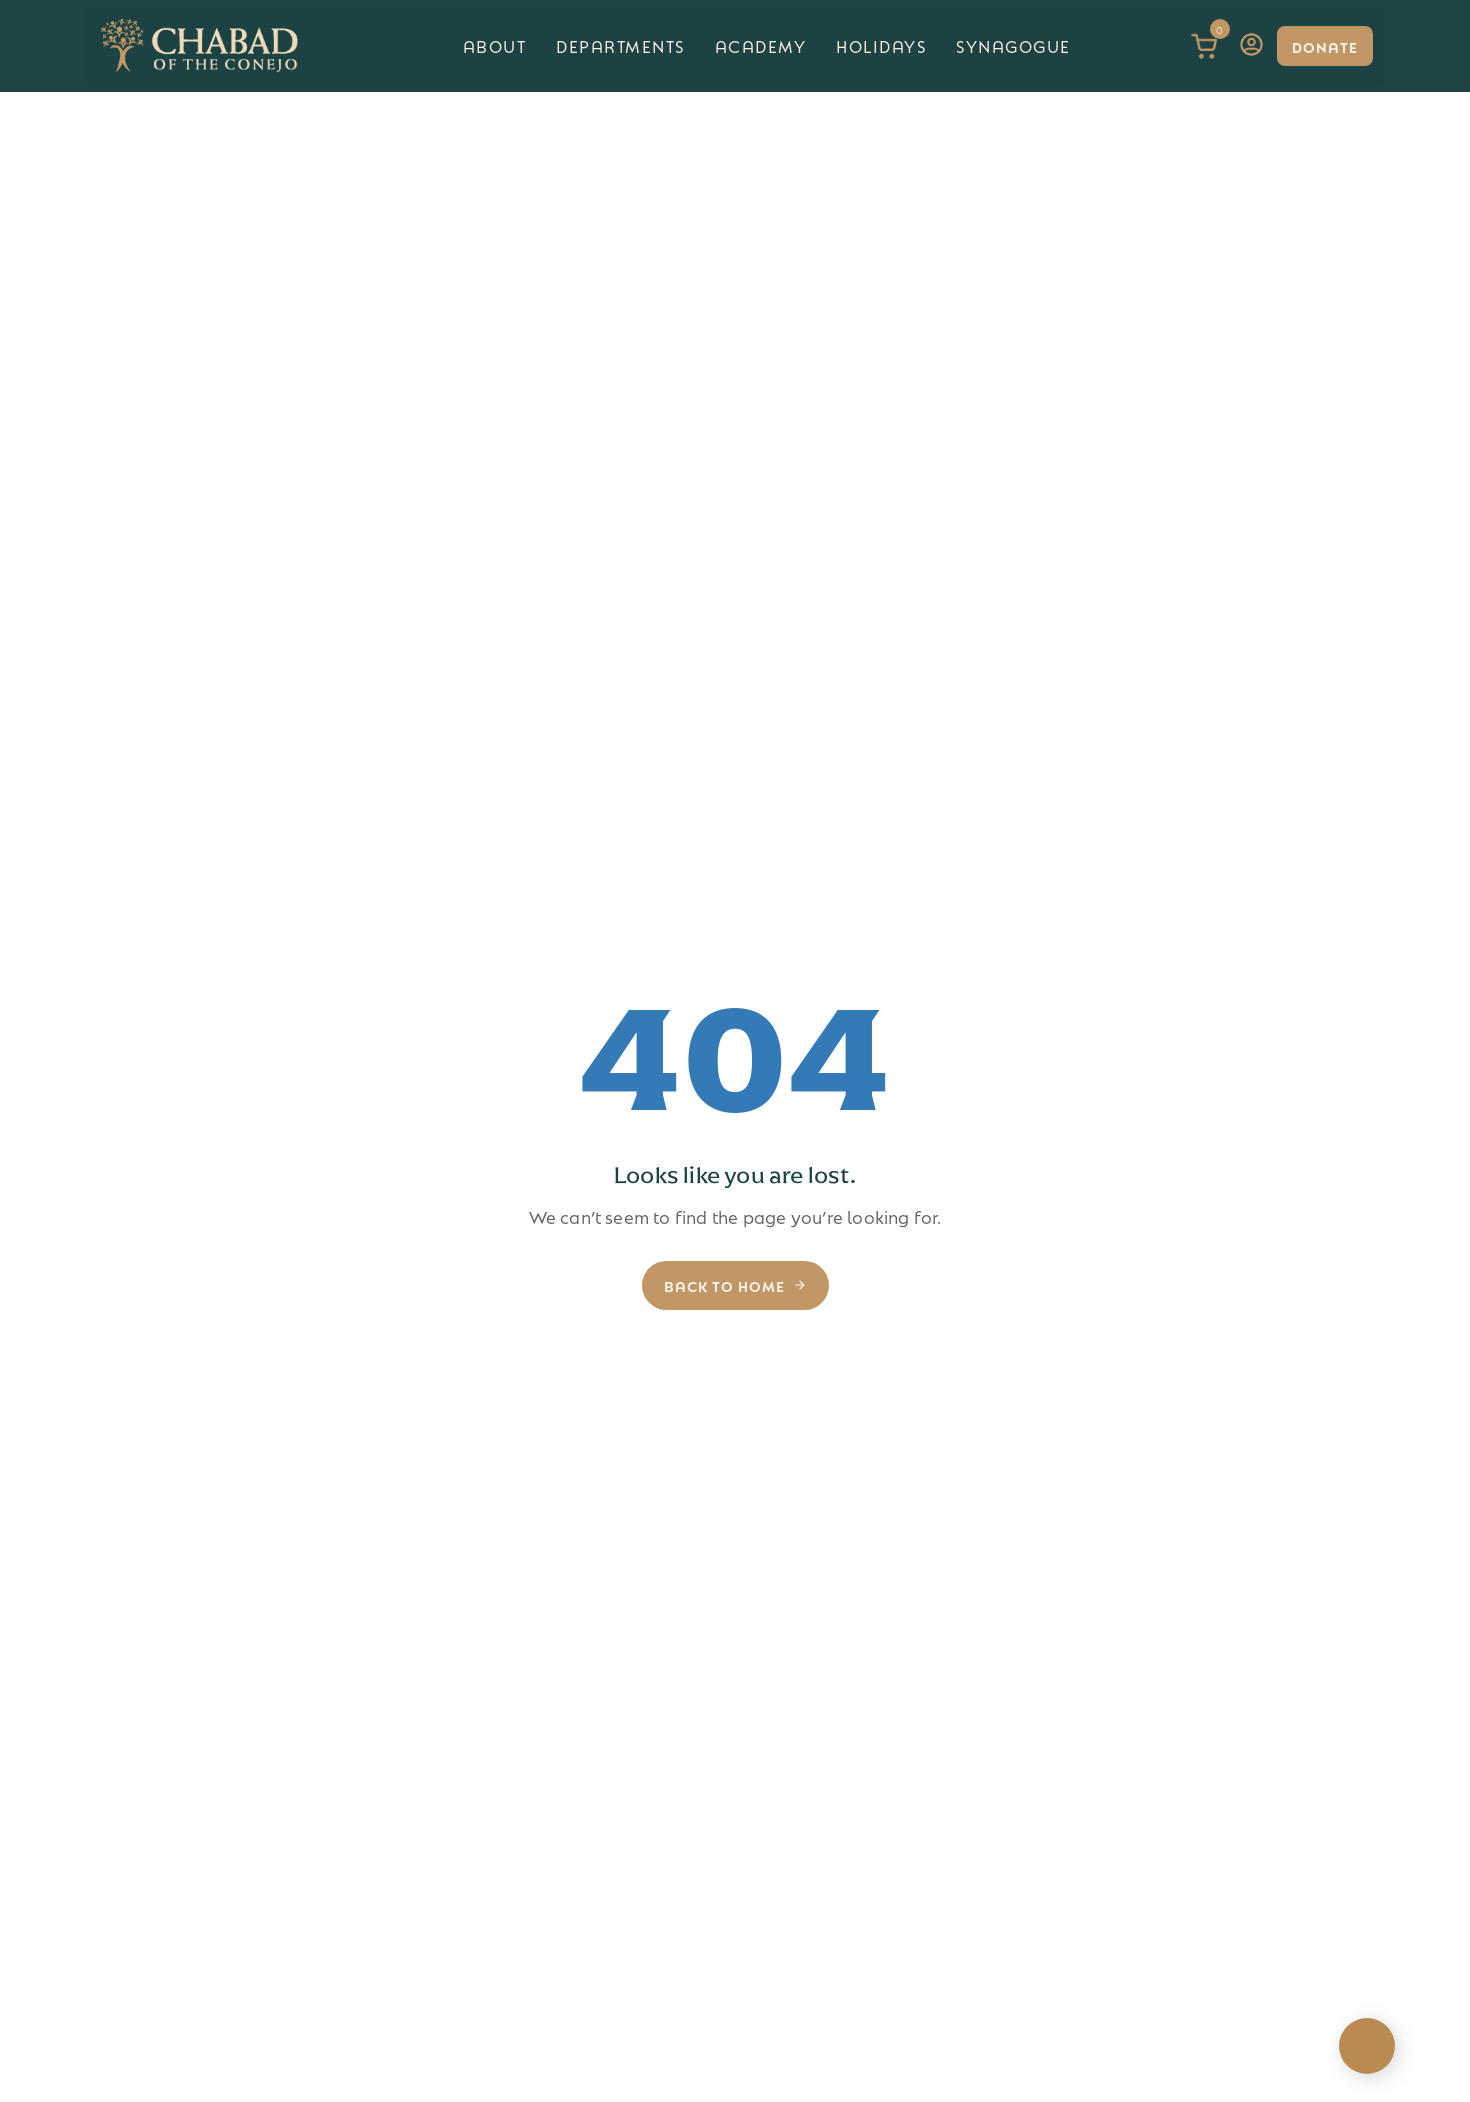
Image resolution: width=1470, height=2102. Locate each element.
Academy (761, 45)
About (495, 45)
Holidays (881, 45)
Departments (620, 45)
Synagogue (1013, 45)
